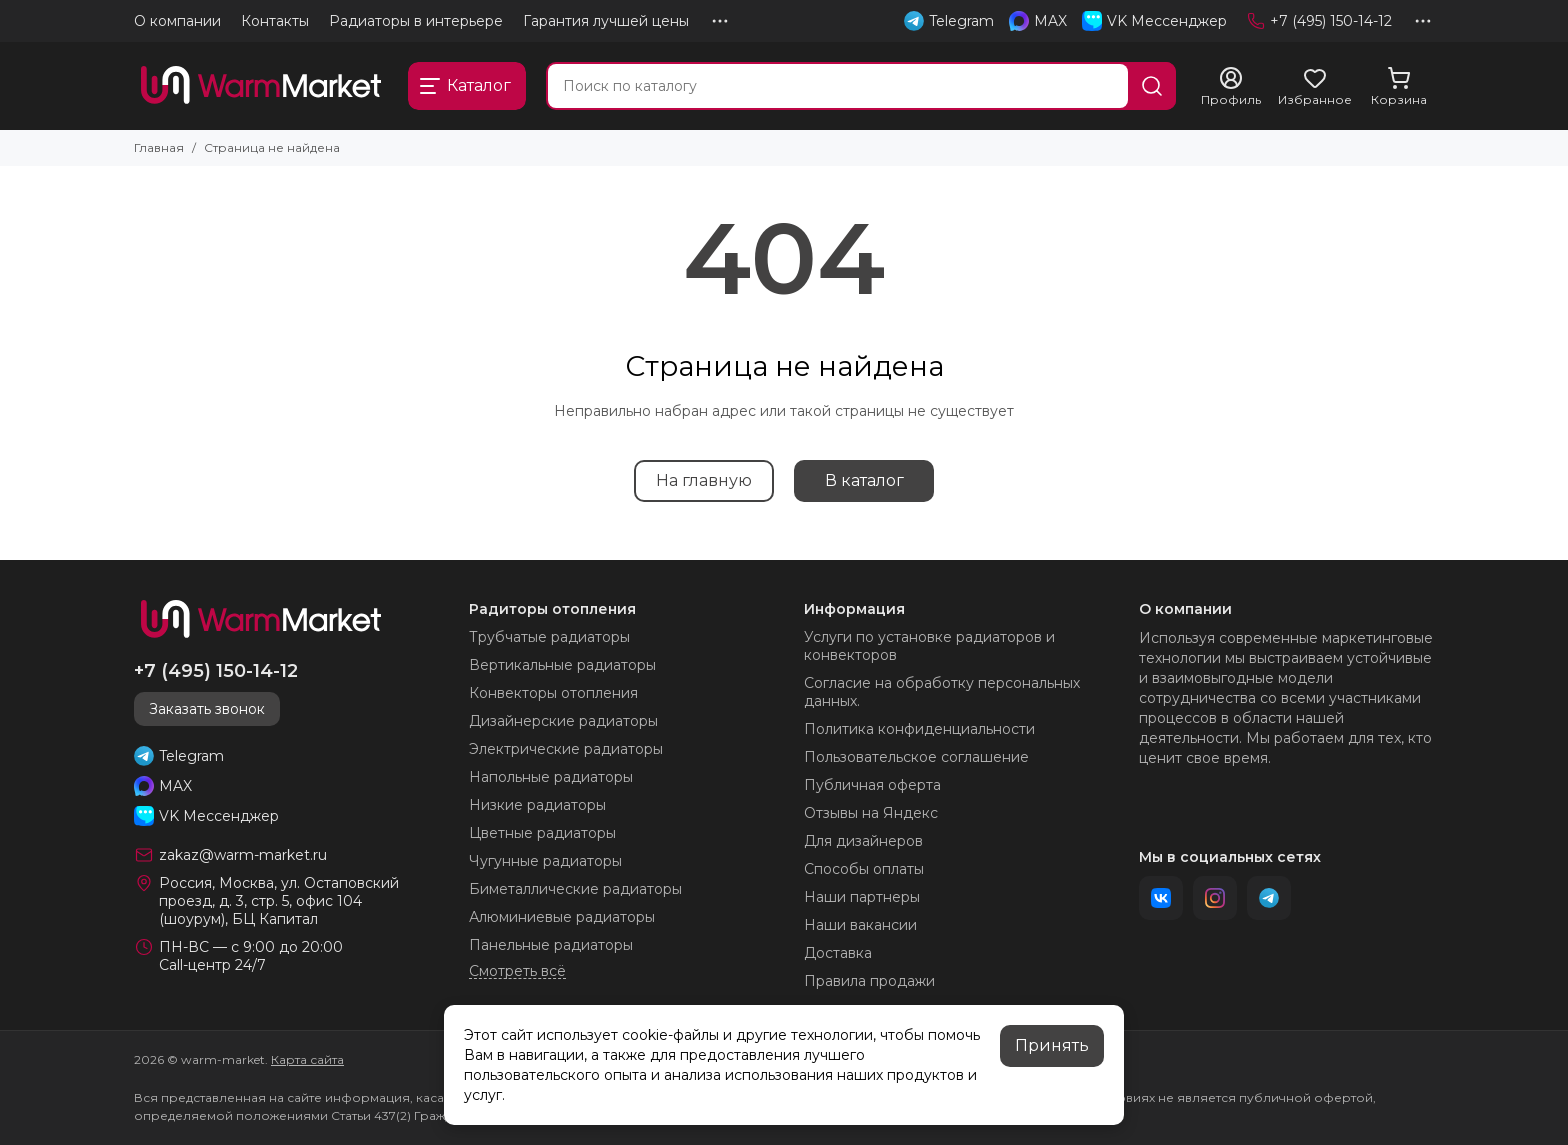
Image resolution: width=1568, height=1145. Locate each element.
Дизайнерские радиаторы (563, 721)
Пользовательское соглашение (916, 757)
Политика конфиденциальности (919, 729)
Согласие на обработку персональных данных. (942, 692)
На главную (704, 480)
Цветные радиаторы (542, 833)
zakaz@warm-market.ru (243, 855)
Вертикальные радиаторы (562, 665)
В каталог (864, 480)
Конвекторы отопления (553, 693)
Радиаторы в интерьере (416, 21)
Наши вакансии (860, 925)
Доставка (838, 953)
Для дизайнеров (863, 841)
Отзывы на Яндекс (871, 813)
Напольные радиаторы (551, 777)
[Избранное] (1315, 87)
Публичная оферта (872, 785)
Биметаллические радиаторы (575, 889)
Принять (1052, 1045)
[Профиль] (1231, 87)
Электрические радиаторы (566, 749)
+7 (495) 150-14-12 (1319, 21)
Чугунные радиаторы (545, 861)
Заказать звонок (207, 709)
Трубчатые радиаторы (549, 637)
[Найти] (1152, 86)
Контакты (275, 21)
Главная (159, 147)
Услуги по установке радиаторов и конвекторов (929, 646)
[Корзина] (1399, 87)
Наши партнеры (862, 897)
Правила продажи (869, 981)
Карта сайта (307, 1059)
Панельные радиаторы (551, 945)
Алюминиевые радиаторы (562, 917)
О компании (177, 21)
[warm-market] (261, 86)
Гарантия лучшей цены (606, 21)
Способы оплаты (864, 869)
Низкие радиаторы (537, 805)
